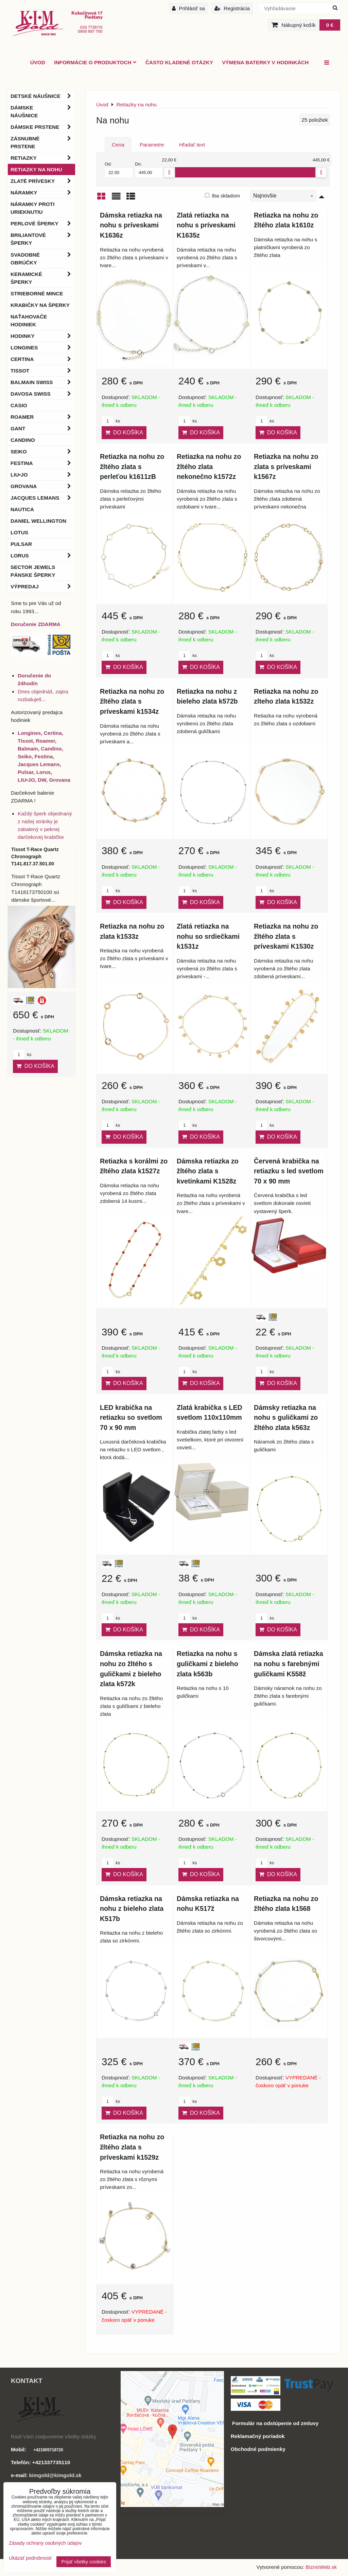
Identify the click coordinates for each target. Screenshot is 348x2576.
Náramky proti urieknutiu (32, 208)
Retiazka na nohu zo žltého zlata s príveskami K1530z (286, 936)
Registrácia (232, 8)
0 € (329, 25)
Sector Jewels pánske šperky (33, 571)
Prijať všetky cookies (83, 2561)
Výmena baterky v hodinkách (265, 62)
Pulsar (21, 544)
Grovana (43, 486)
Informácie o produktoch (95, 62)
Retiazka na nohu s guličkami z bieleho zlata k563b (207, 1663)
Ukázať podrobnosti (30, 2558)
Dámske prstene (43, 127)
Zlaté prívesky (43, 181)
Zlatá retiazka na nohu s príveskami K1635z (206, 225)
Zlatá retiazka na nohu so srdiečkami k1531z (208, 936)
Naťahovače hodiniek (29, 320)
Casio (19, 405)
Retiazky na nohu (36, 169)
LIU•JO (43, 474)
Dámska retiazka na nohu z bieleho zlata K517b (131, 1908)
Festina (43, 463)
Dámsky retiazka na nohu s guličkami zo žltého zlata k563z (286, 1417)
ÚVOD (37, 62)
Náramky (43, 192)
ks (111, 420)
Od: (119, 169)
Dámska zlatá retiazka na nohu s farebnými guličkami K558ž (288, 1663)
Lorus (43, 555)
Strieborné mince (37, 293)
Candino (23, 440)
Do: (149, 169)
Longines (43, 347)
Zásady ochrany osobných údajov (45, 2543)
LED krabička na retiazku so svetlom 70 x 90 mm (131, 1417)
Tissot (43, 370)
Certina (43, 359)
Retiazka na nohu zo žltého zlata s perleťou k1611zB (132, 466)
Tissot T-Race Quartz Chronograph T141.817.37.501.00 (35, 856)
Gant (43, 428)
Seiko (43, 451)
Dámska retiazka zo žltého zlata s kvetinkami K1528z (208, 1171)
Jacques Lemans (43, 497)
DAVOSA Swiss (43, 393)
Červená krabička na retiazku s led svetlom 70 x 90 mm (289, 1171)
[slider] (169, 172)
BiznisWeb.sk (321, 2567)
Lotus (19, 532)
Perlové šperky (43, 223)
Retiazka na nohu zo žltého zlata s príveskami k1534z (132, 701)
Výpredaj (43, 586)
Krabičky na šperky (40, 305)
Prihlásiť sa (188, 8)
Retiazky (43, 157)
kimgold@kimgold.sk (55, 2475)
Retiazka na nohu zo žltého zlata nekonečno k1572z (209, 466)
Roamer (43, 416)
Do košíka (124, 432)
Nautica (22, 509)
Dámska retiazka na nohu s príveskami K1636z (131, 225)
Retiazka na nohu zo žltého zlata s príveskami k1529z (132, 2147)
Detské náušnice (43, 96)
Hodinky (43, 336)
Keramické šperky (43, 278)
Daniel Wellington (38, 521)
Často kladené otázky (179, 62)
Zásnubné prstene (43, 142)
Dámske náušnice (43, 111)
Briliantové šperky (43, 238)
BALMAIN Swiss (43, 382)
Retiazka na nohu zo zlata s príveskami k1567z (286, 466)
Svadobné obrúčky (43, 258)
